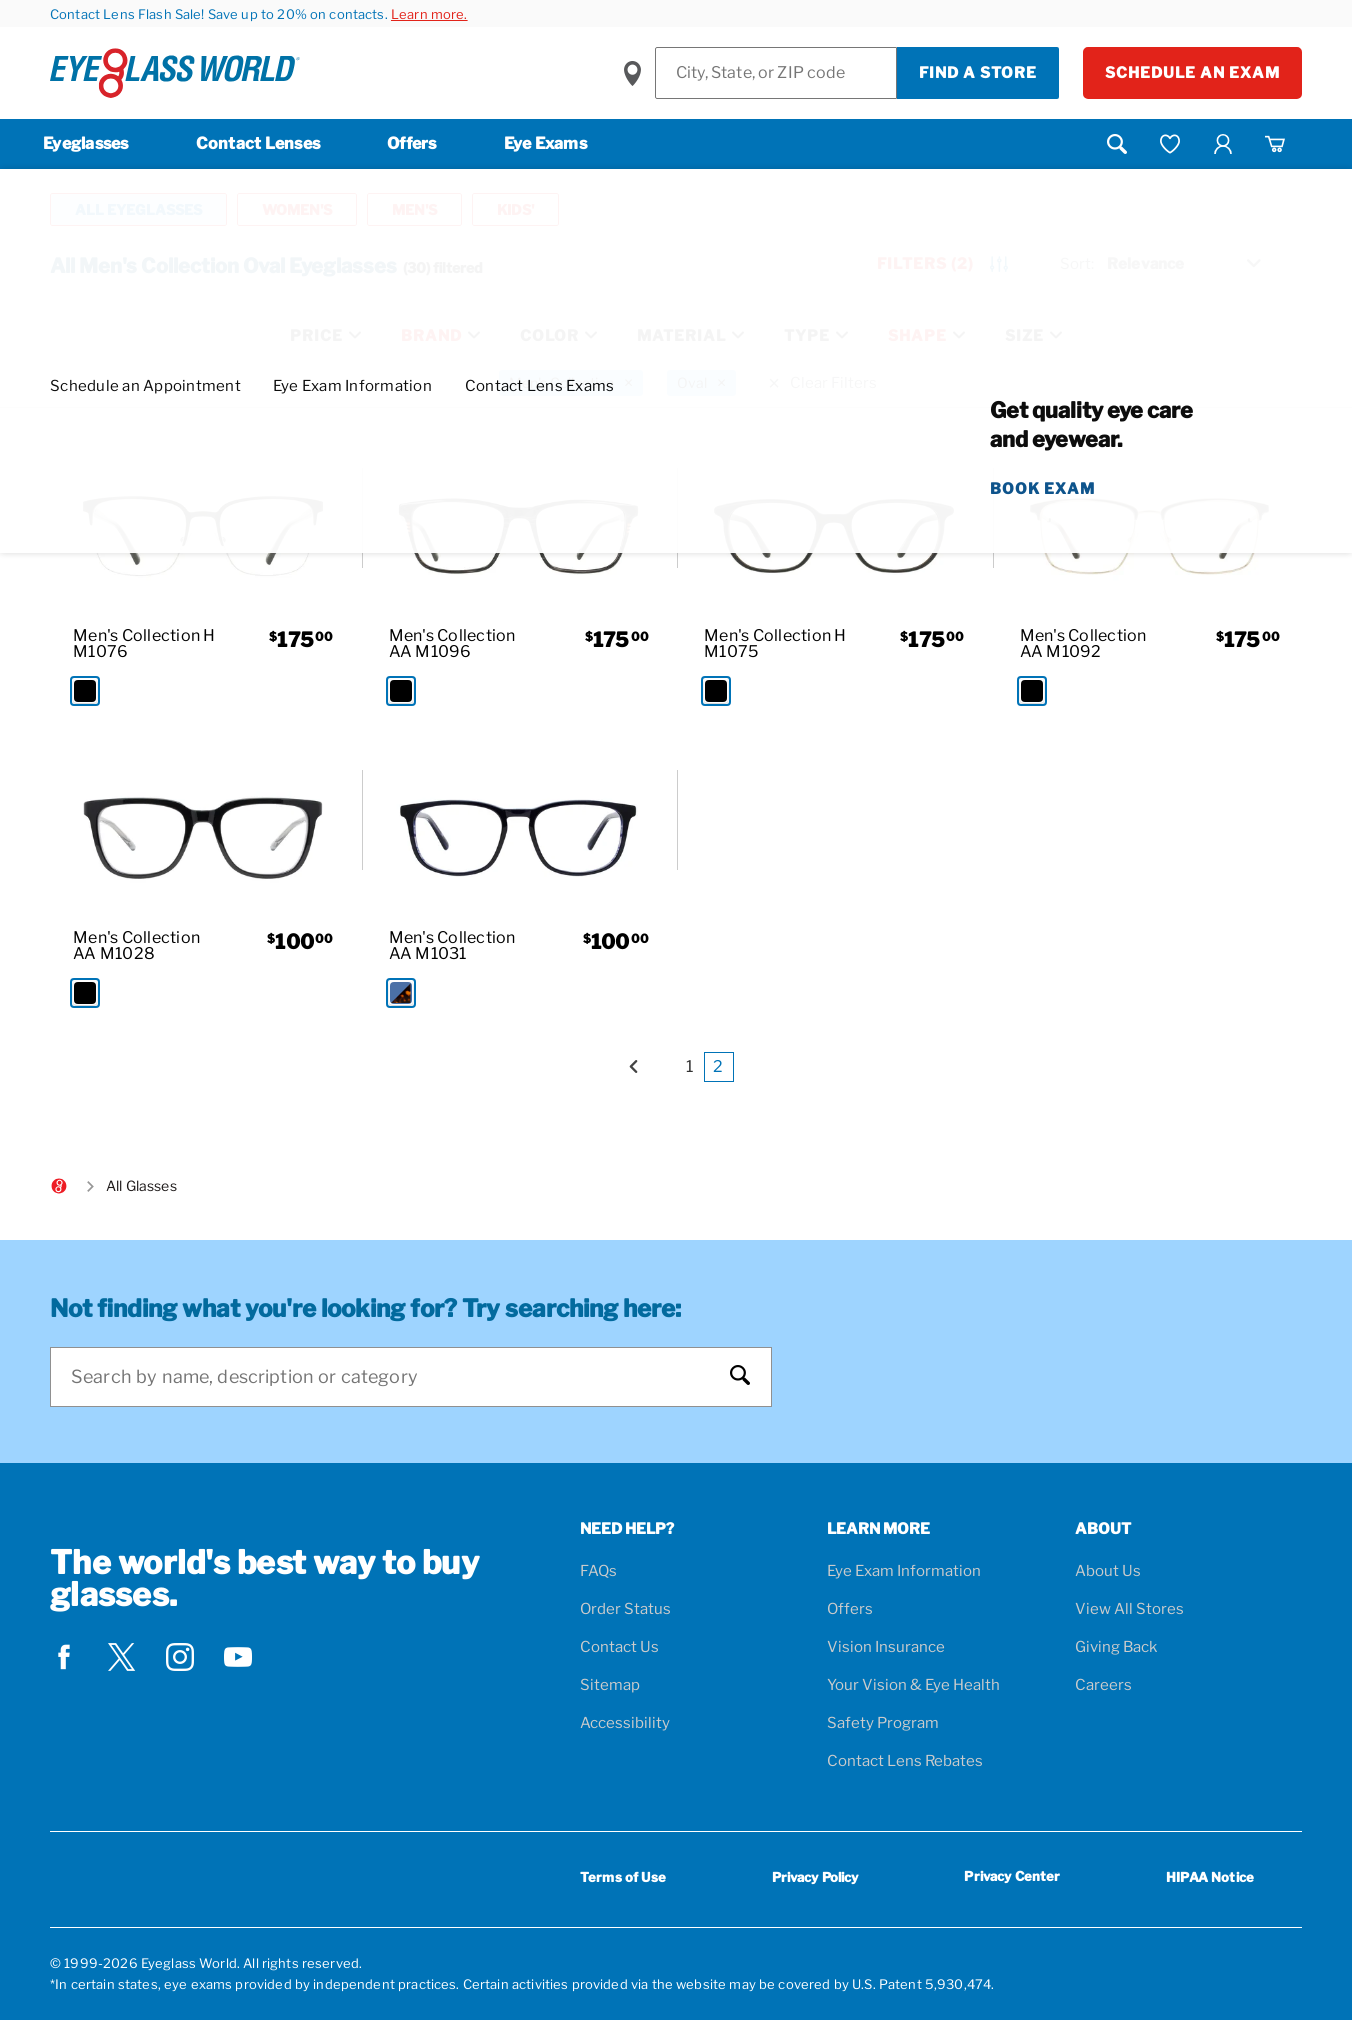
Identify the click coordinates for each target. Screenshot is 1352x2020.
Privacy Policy (815, 1877)
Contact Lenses (258, 143)
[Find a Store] (776, 73)
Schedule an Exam (1192, 73)
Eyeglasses (86, 143)
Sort (1077, 264)
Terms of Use (623, 1877)
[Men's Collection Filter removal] (571, 383)
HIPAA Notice (1210, 1877)
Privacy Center (1012, 1879)
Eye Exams (545, 143)
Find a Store (978, 73)
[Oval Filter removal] (701, 383)
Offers (412, 143)
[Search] (391, 1377)
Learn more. (429, 14)
